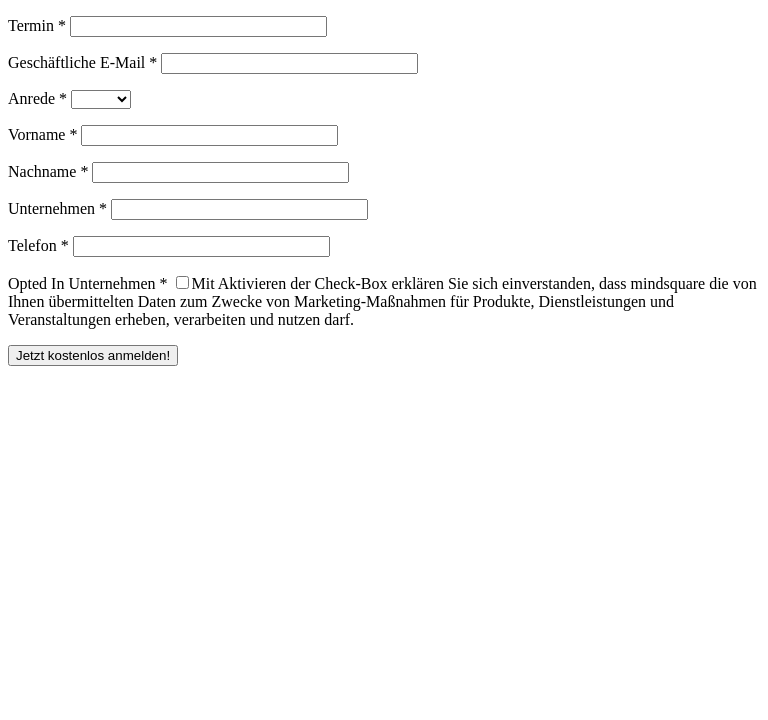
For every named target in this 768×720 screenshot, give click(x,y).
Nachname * (48, 171)
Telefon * (38, 245)
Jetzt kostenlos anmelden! (93, 355)
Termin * (37, 25)
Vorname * (42, 134)
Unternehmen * (57, 208)
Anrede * (37, 98)
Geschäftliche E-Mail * (82, 62)
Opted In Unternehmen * (88, 283)
